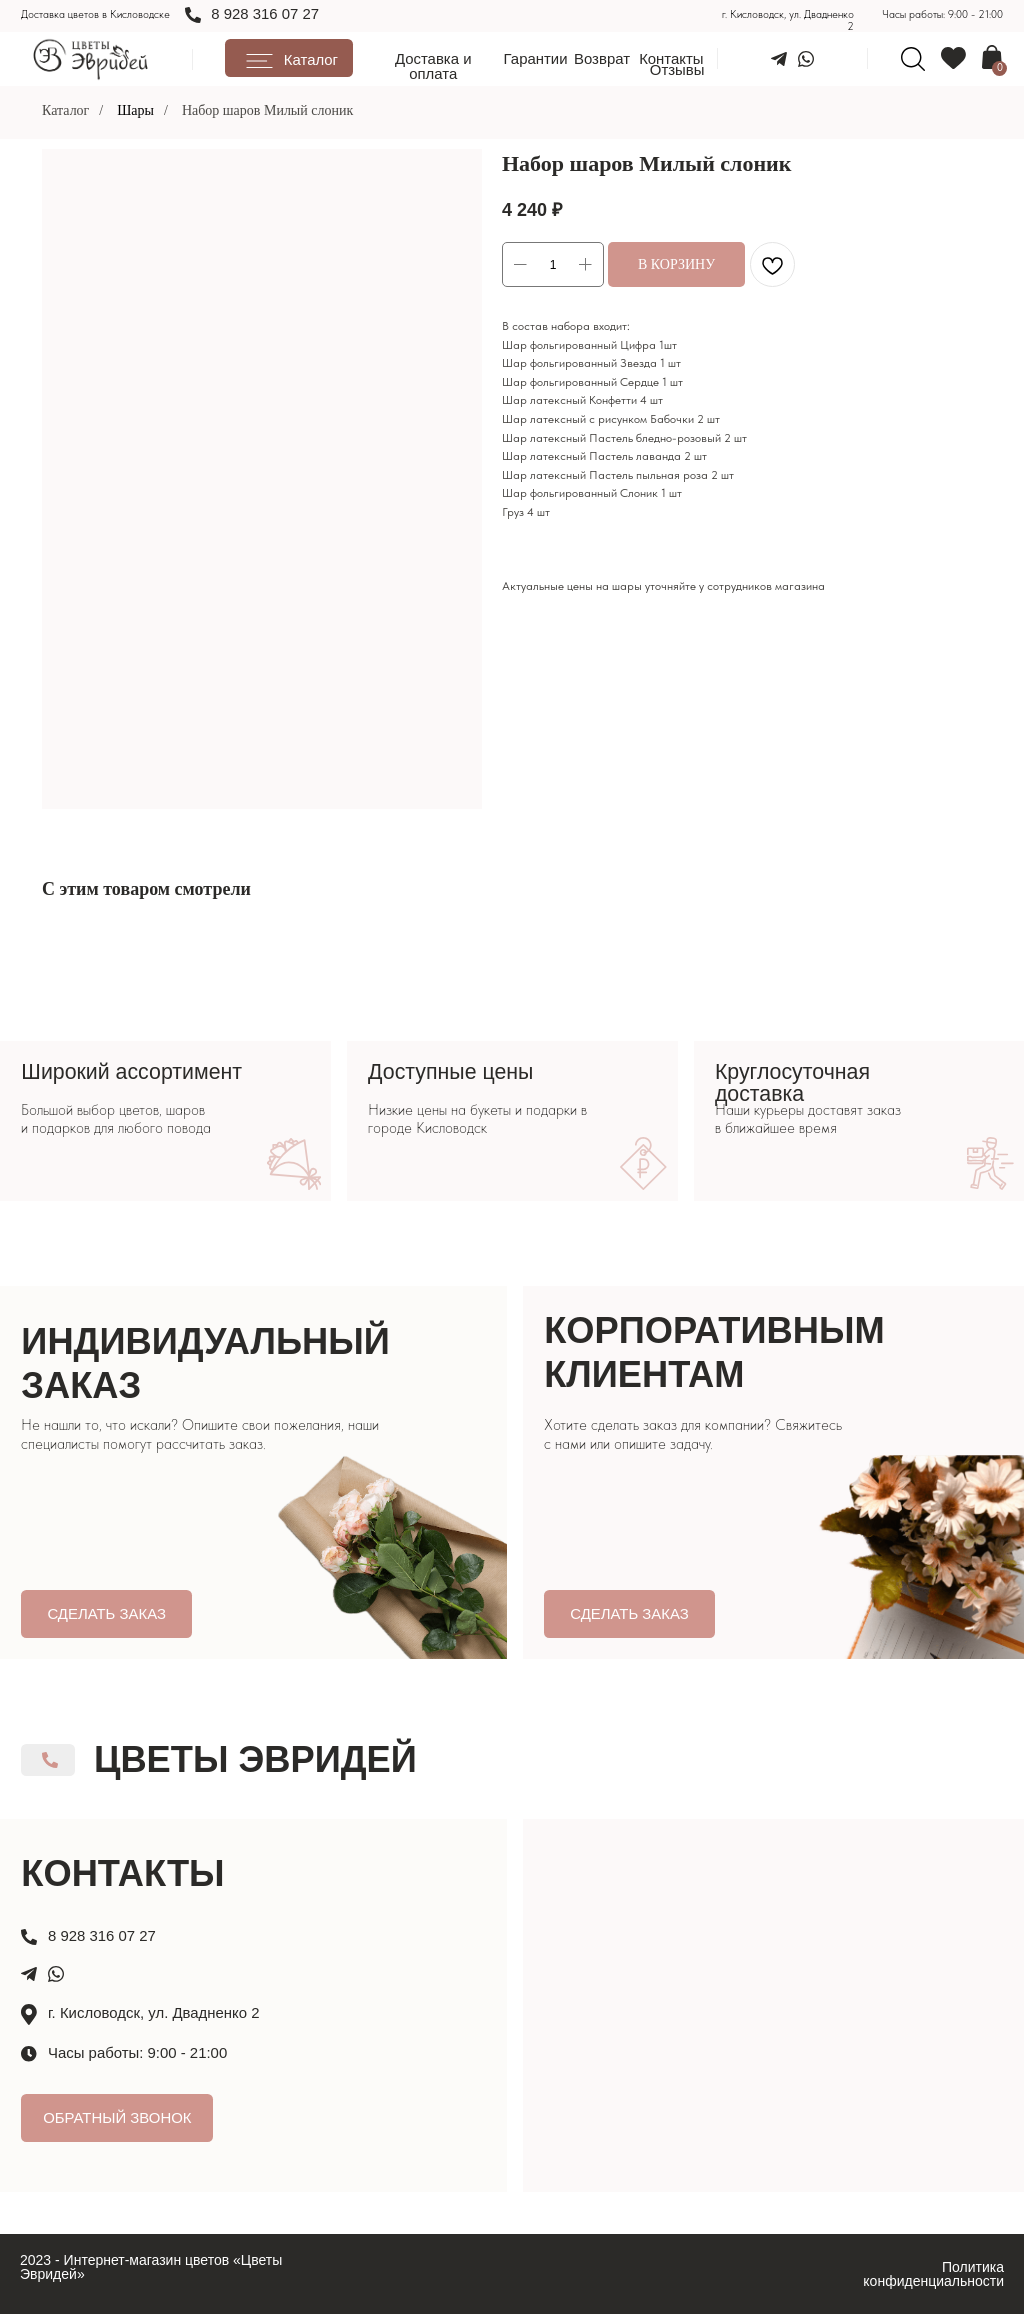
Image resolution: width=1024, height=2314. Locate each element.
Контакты (671, 58)
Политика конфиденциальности (933, 2274)
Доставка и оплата (433, 66)
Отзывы (677, 69)
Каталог (65, 110)
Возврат (602, 58)
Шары (135, 110)
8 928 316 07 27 (265, 13)
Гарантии (536, 58)
